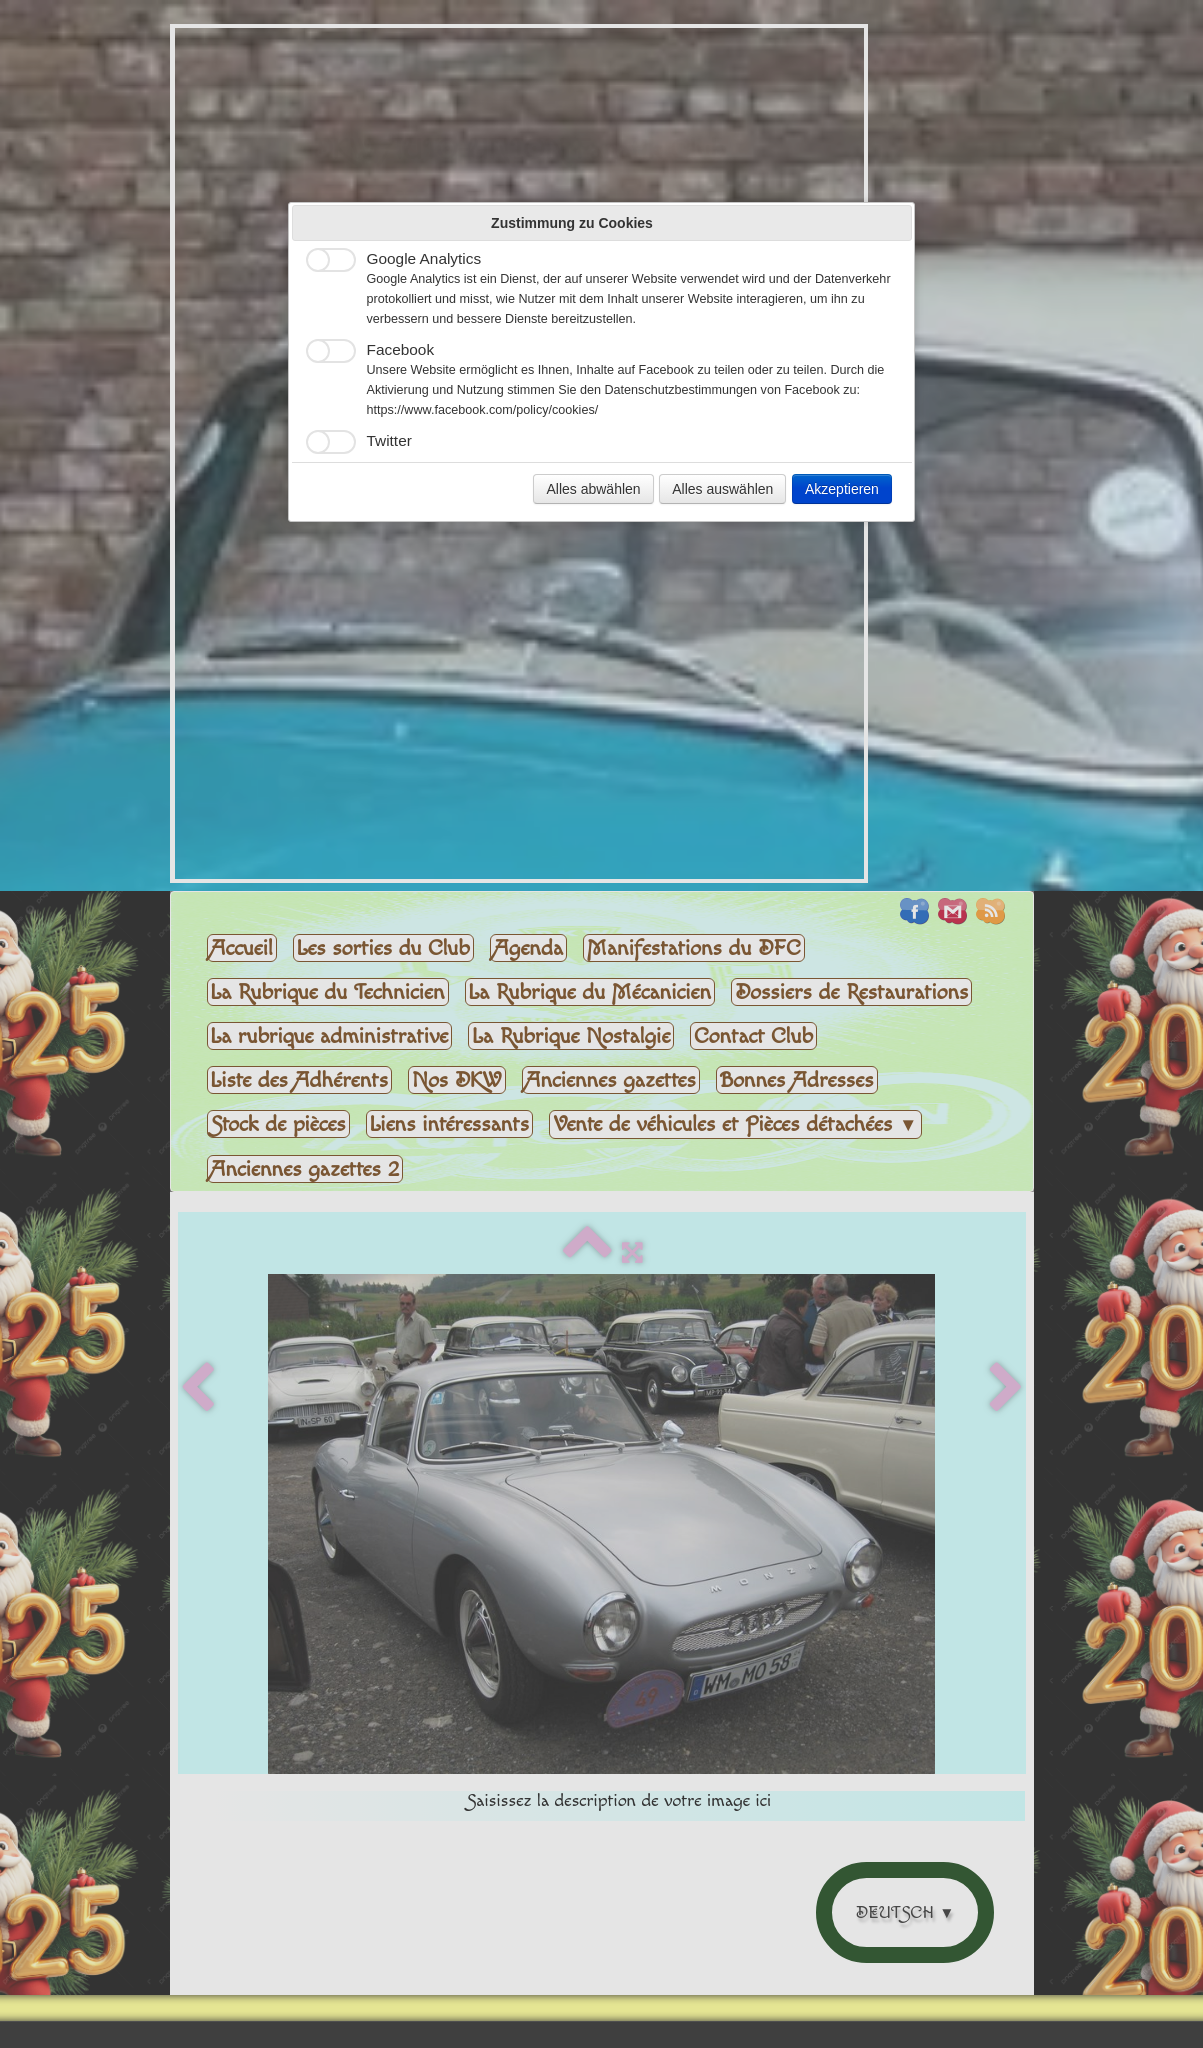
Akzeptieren (842, 489)
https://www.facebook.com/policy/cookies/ (483, 410)
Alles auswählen (722, 489)
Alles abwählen (593, 489)
